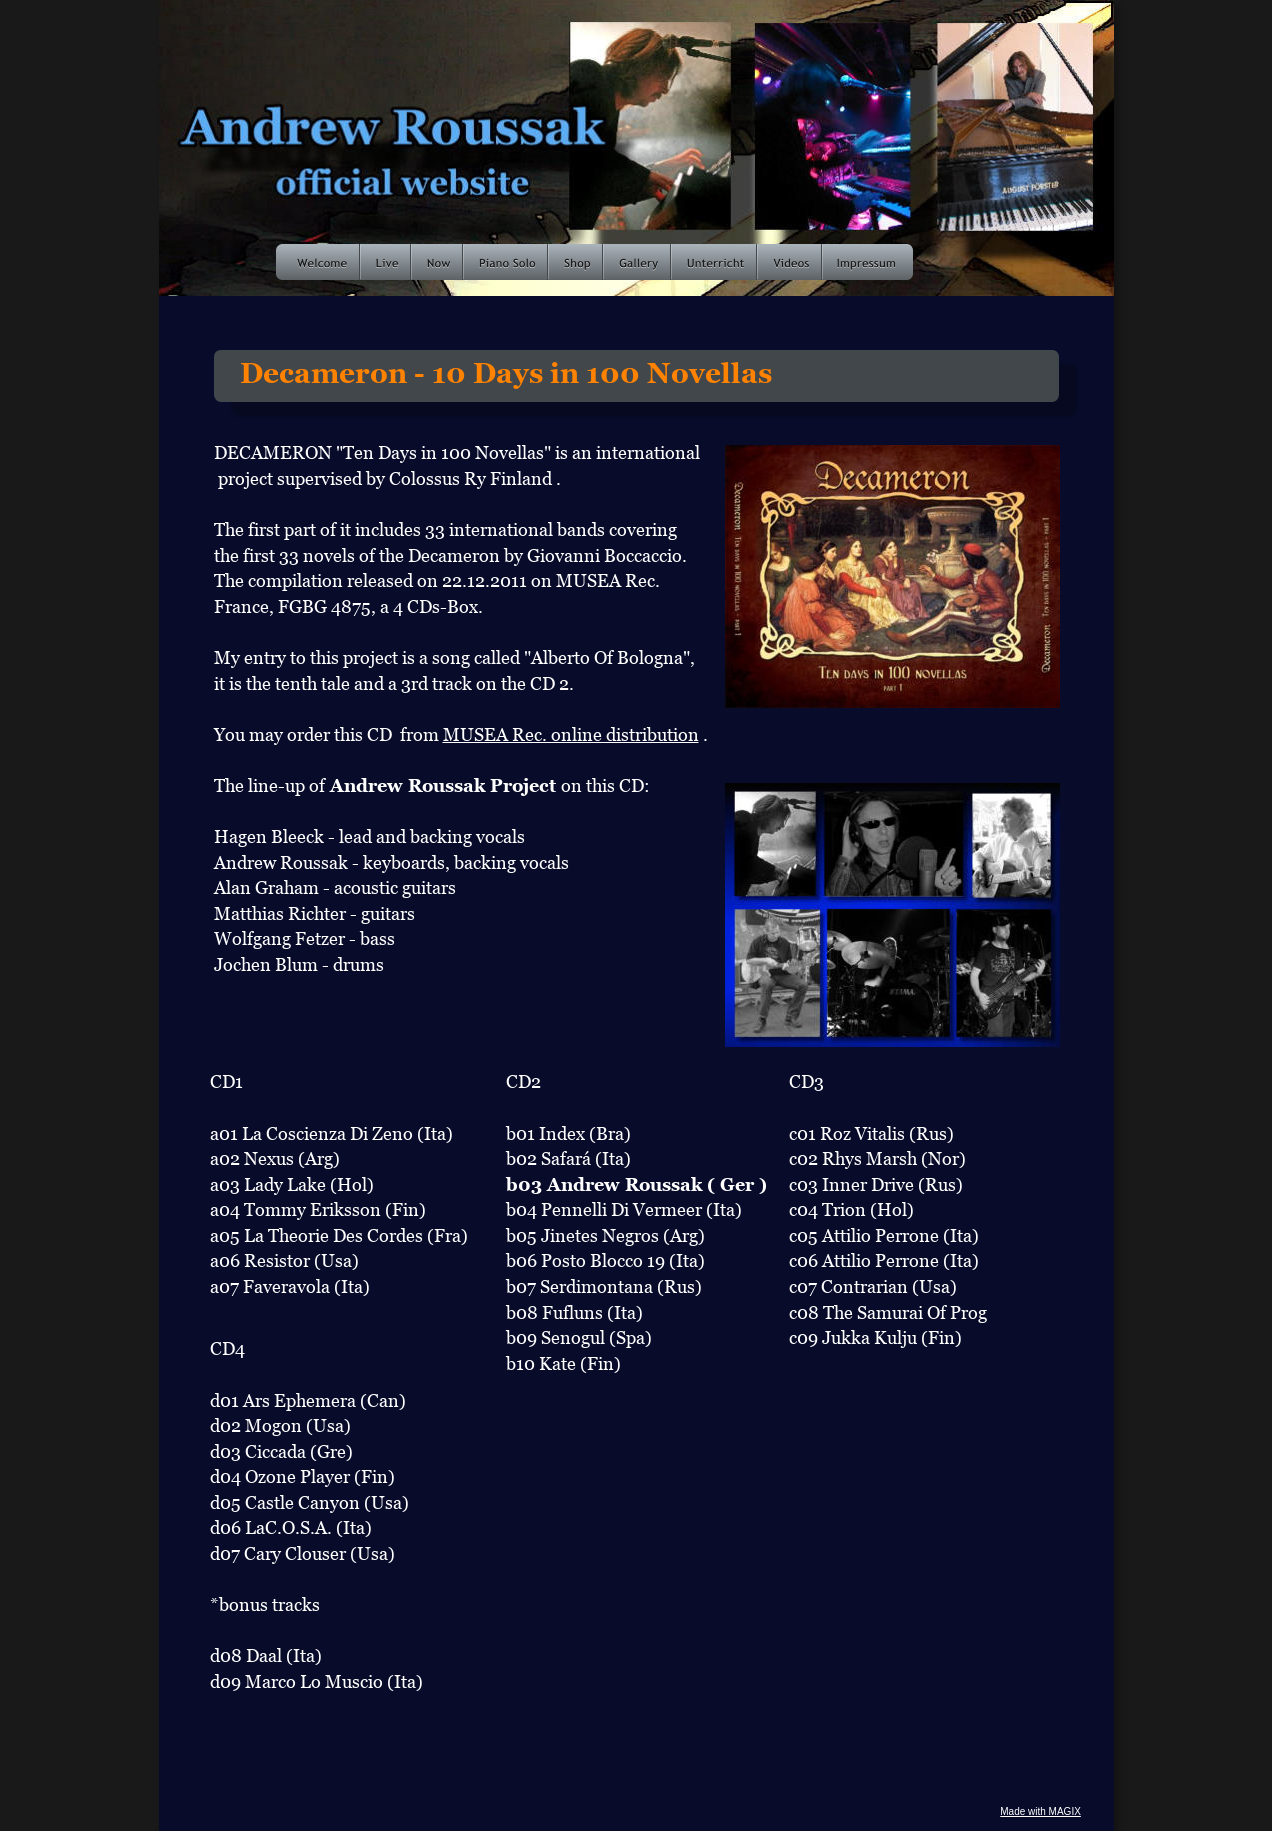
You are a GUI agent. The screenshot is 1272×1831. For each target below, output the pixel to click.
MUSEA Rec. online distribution (571, 734)
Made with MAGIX (1040, 1811)
